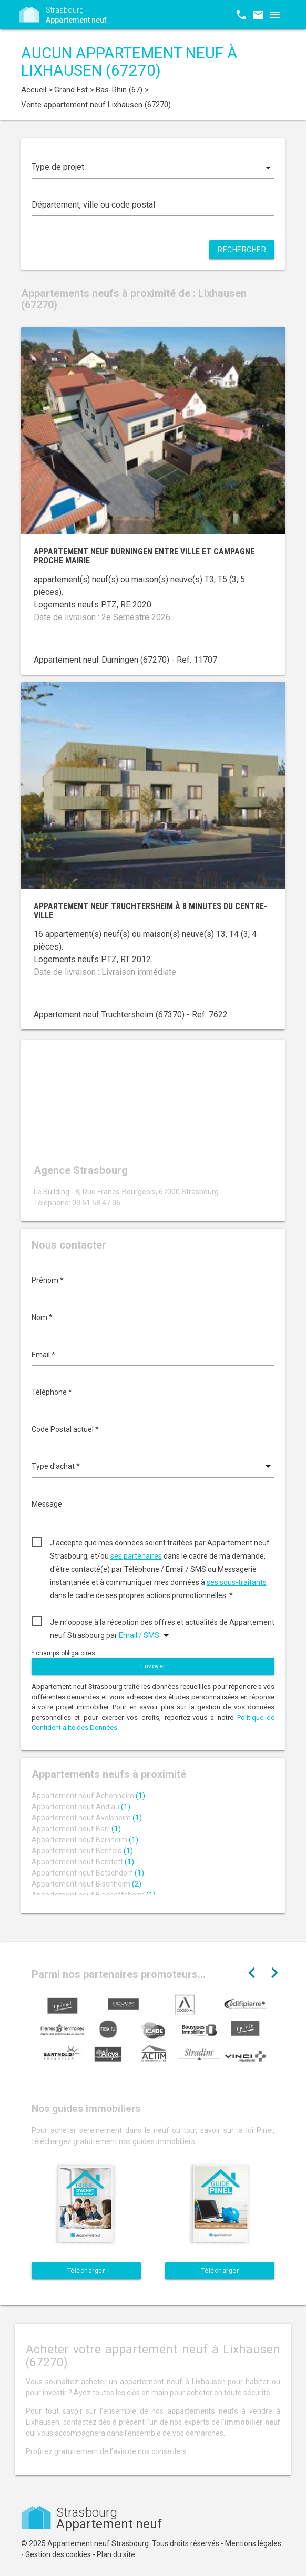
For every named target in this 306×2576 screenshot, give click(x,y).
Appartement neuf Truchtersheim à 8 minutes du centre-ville (150, 911)
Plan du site (116, 2554)
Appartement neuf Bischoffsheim (94, 1895)
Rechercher (242, 249)
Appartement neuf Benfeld (82, 1851)
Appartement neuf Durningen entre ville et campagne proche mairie (144, 556)
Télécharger (86, 2270)
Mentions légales (253, 2543)
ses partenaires (136, 1556)
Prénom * (48, 1280)
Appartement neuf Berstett (83, 1862)
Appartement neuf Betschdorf (88, 1873)
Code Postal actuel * (65, 1429)
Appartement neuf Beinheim (85, 1840)
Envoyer (153, 1666)
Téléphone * (52, 1392)
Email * (43, 1355)
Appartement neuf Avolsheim (87, 1817)
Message (47, 1504)
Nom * (42, 1317)
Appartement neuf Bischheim (86, 1884)
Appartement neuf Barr (76, 1829)
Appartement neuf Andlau (81, 1806)
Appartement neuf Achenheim (88, 1795)
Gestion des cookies (58, 2554)
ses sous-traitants (237, 1582)
